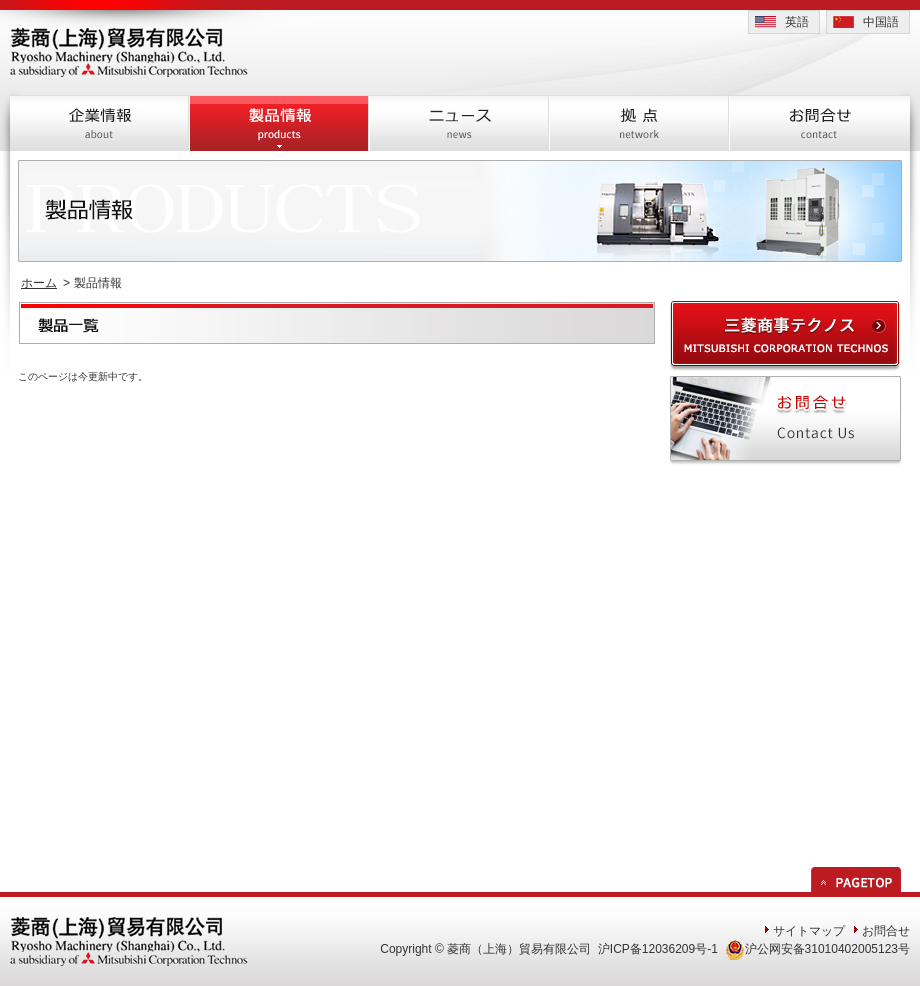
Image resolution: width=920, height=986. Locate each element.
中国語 (881, 22)
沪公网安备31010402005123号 (817, 949)
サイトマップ (809, 931)
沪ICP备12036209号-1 (658, 949)
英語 (797, 22)
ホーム (39, 283)
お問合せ (886, 931)
